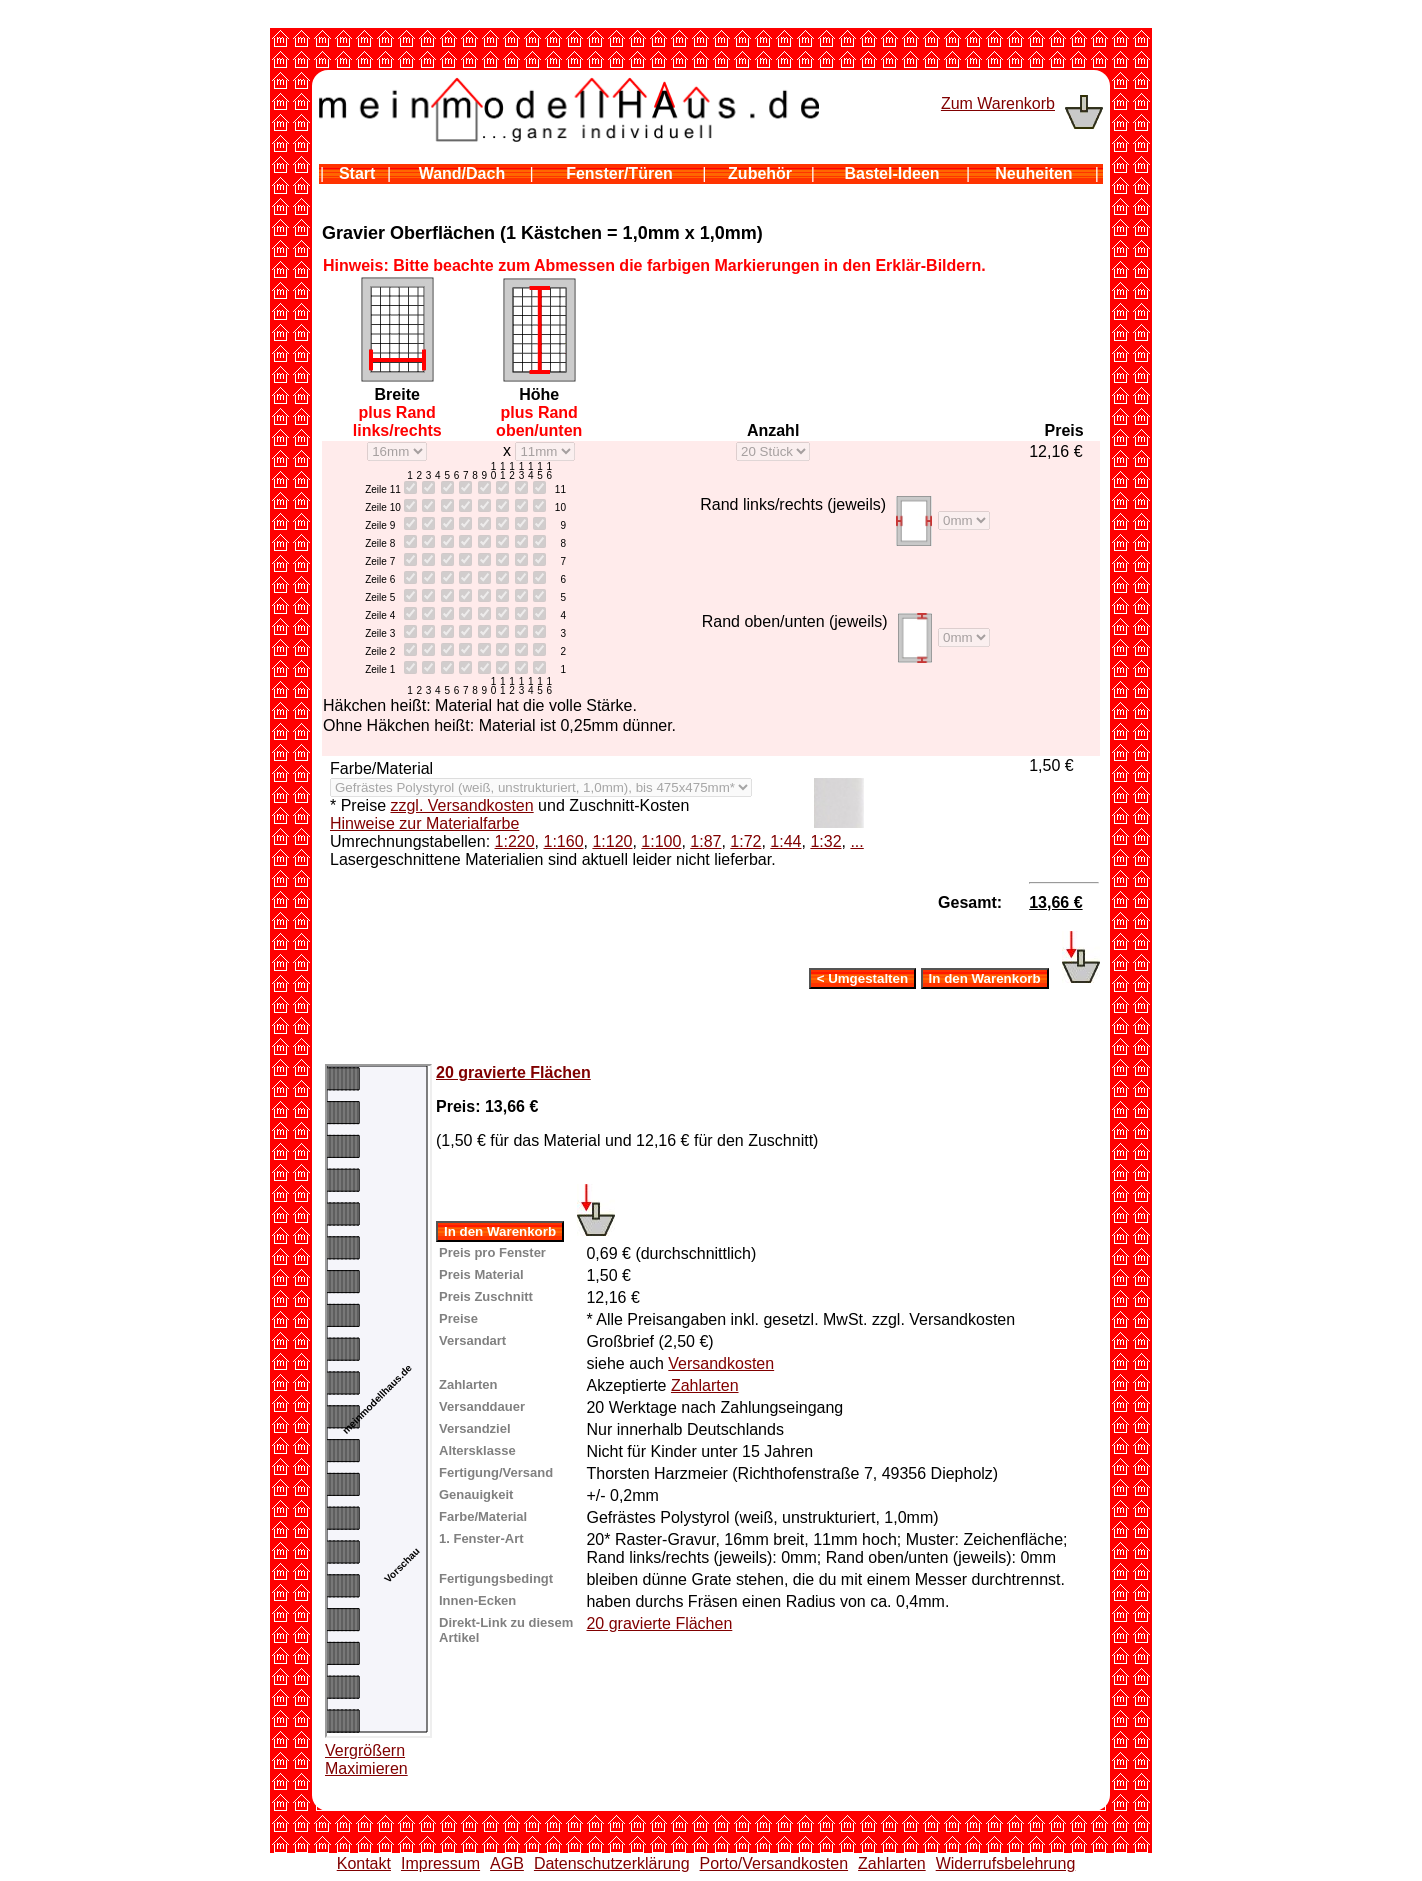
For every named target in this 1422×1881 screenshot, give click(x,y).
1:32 (825, 841)
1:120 (612, 841)
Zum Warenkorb (998, 103)
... (856, 841)
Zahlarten (705, 1385)
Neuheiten (1033, 173)
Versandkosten (721, 1363)
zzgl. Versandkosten (461, 805)
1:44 (785, 841)
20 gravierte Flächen (513, 1072)
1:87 (705, 841)
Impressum (440, 1863)
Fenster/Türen (619, 173)
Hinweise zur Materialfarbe (424, 823)
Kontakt (364, 1863)
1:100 (661, 841)
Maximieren (366, 1768)
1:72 (745, 841)
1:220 (515, 841)
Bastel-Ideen (891, 173)
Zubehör (760, 173)
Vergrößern (365, 1750)
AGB (507, 1863)
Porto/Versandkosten (774, 1863)
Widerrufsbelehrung (1006, 1863)
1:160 (563, 841)
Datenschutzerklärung (612, 1863)
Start (357, 173)
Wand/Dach (462, 173)
